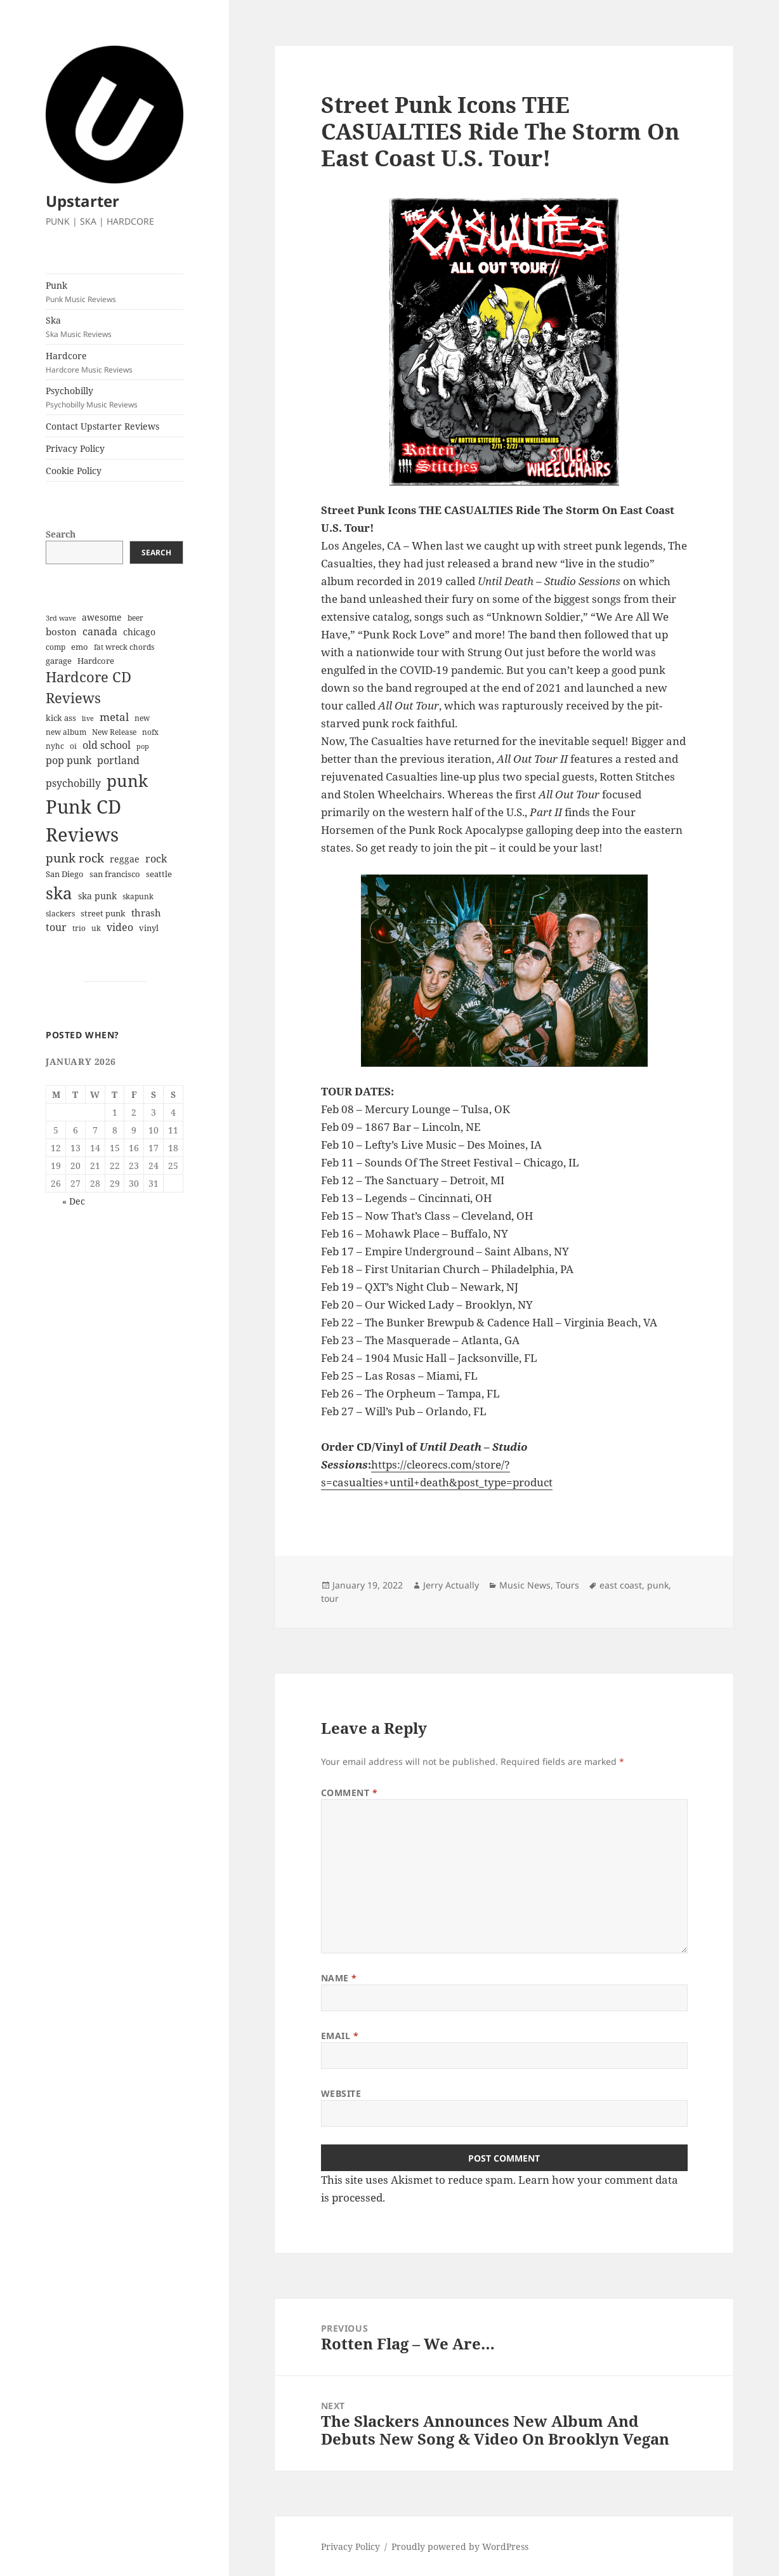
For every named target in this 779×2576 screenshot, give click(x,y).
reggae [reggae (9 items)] (125, 859)
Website (341, 2093)
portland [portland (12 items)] (118, 760)
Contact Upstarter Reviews (102, 426)
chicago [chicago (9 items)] (139, 632)
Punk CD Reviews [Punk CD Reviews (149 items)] (83, 820)
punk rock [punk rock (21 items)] (75, 858)
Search (60, 534)
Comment (349, 1793)
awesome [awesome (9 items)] (102, 617)
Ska (114, 327)
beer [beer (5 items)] (135, 618)
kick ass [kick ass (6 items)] (61, 718)
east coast (620, 1585)
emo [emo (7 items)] (79, 646)
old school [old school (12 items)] (106, 745)
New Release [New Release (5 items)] (114, 732)
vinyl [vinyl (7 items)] (149, 928)
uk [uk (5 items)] (96, 928)
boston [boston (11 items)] (61, 631)
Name (339, 1978)
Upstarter (82, 200)
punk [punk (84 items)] (127, 780)
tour (330, 1598)
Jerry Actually (451, 1585)
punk (658, 1585)
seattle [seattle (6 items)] (159, 874)
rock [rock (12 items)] (156, 859)
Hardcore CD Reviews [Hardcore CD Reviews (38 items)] (88, 687)
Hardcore (114, 362)
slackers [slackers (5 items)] (60, 913)
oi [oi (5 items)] (73, 746)
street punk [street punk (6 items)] (103, 913)
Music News (525, 1585)
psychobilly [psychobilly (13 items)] (73, 783)
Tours (567, 1585)
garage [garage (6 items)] (59, 661)
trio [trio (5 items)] (79, 928)
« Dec (73, 1201)
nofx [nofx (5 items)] (150, 732)
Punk (114, 292)
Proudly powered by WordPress (459, 2546)
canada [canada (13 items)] (99, 631)
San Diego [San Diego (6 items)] (65, 874)
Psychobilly (114, 397)
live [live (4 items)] (88, 718)
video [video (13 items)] (120, 927)
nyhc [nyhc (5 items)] (55, 746)
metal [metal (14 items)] (114, 717)
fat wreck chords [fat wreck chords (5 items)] (124, 647)
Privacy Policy (75, 448)
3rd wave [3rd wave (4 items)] (61, 618)
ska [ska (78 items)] (59, 893)
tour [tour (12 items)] (56, 927)
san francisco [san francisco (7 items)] (114, 874)
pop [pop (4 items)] (142, 746)
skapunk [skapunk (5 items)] (138, 896)
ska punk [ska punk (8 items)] (97, 896)
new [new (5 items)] (142, 718)
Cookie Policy (73, 471)
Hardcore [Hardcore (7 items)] (95, 660)
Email (340, 2036)
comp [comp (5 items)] (55, 647)
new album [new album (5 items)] (66, 732)
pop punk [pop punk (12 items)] (68, 760)
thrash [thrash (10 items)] (146, 912)
